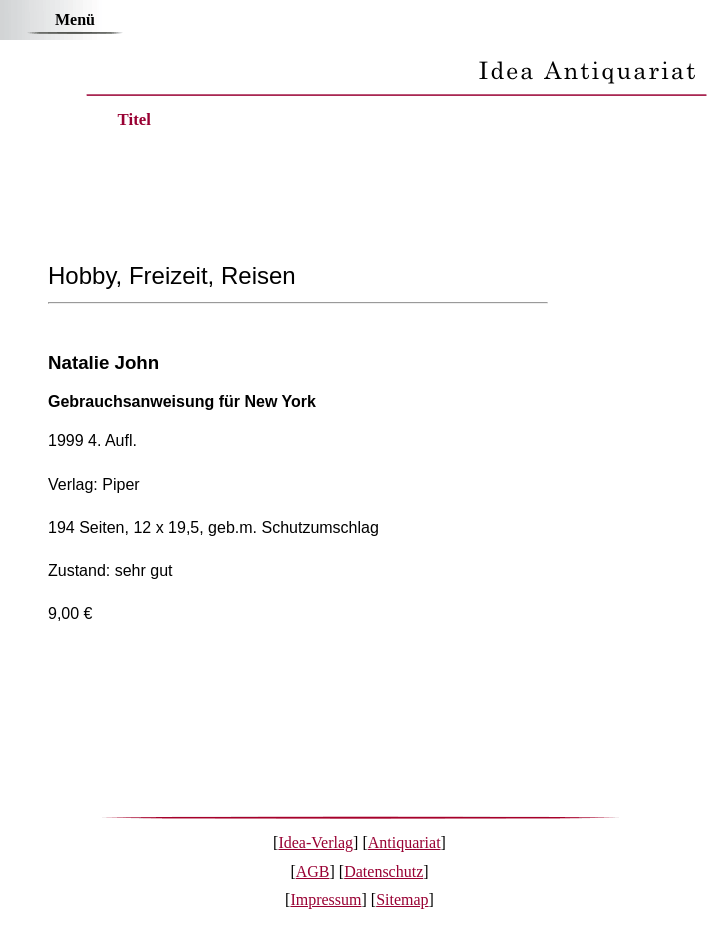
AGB (313, 871)
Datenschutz (383, 871)
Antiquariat (404, 842)
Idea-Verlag (315, 842)
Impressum (325, 899)
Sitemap (402, 899)
